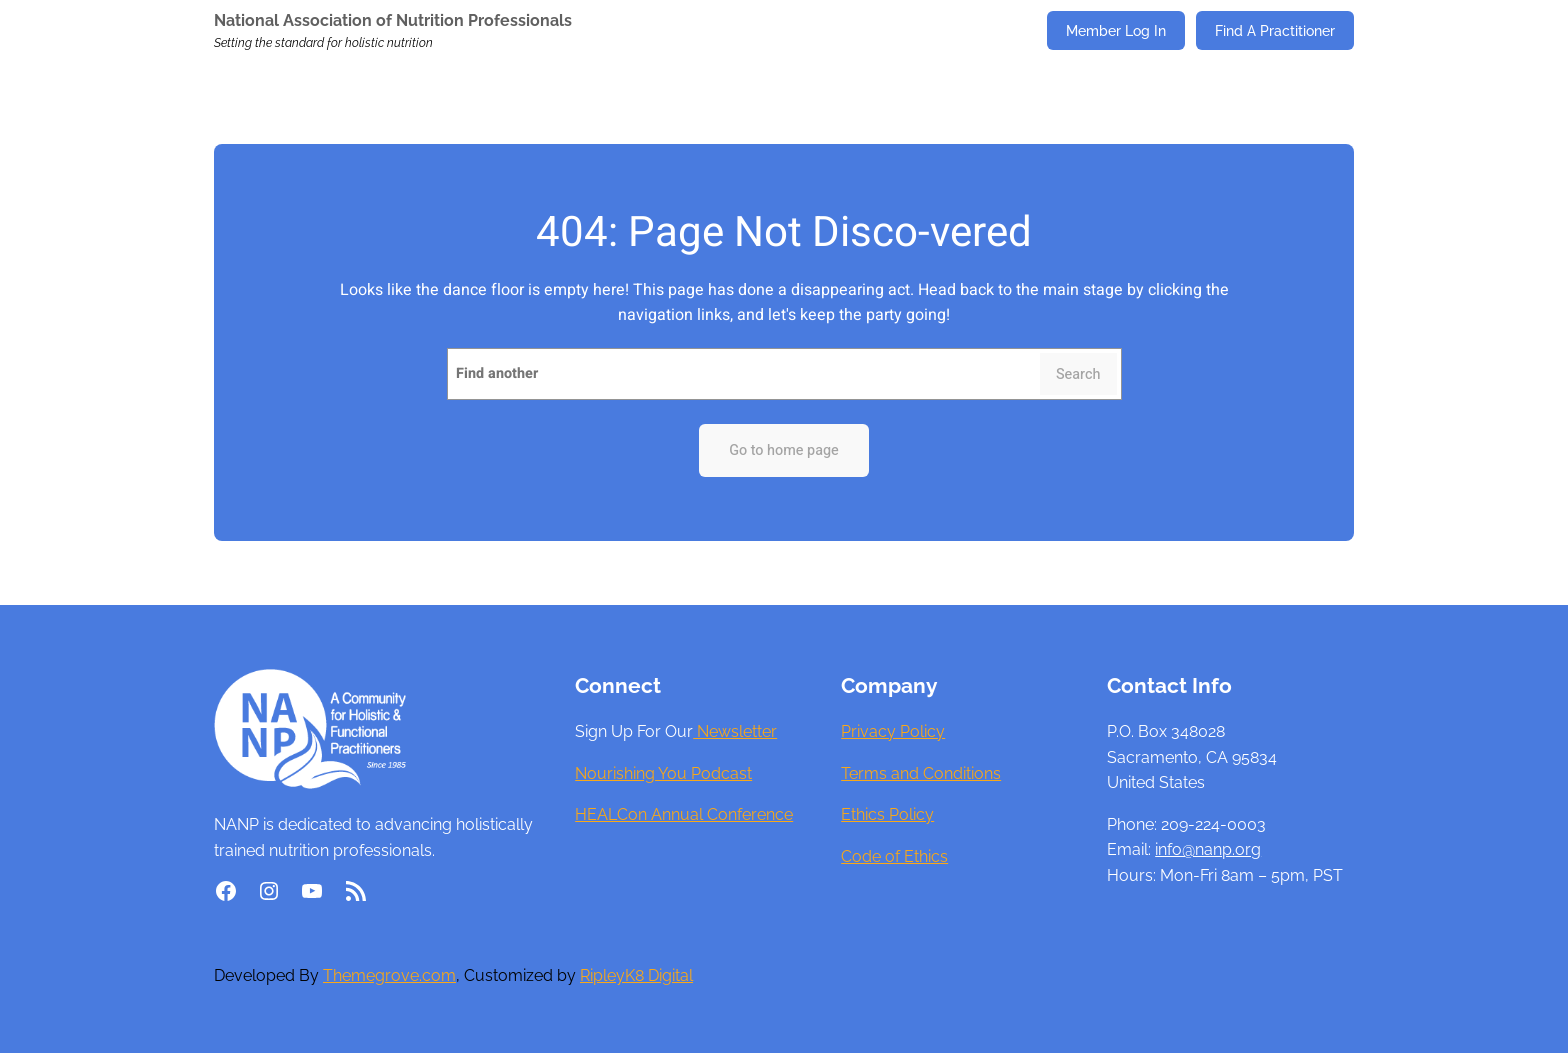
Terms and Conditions (921, 773)
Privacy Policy (893, 731)
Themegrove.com (389, 975)
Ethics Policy (887, 814)
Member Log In (1116, 30)
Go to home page (784, 450)
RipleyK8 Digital (636, 975)
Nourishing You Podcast (663, 773)
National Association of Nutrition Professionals (393, 20)
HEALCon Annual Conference (684, 814)
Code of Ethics (894, 856)
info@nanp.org (1208, 849)
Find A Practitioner (1275, 30)
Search (1078, 374)
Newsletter (735, 731)
